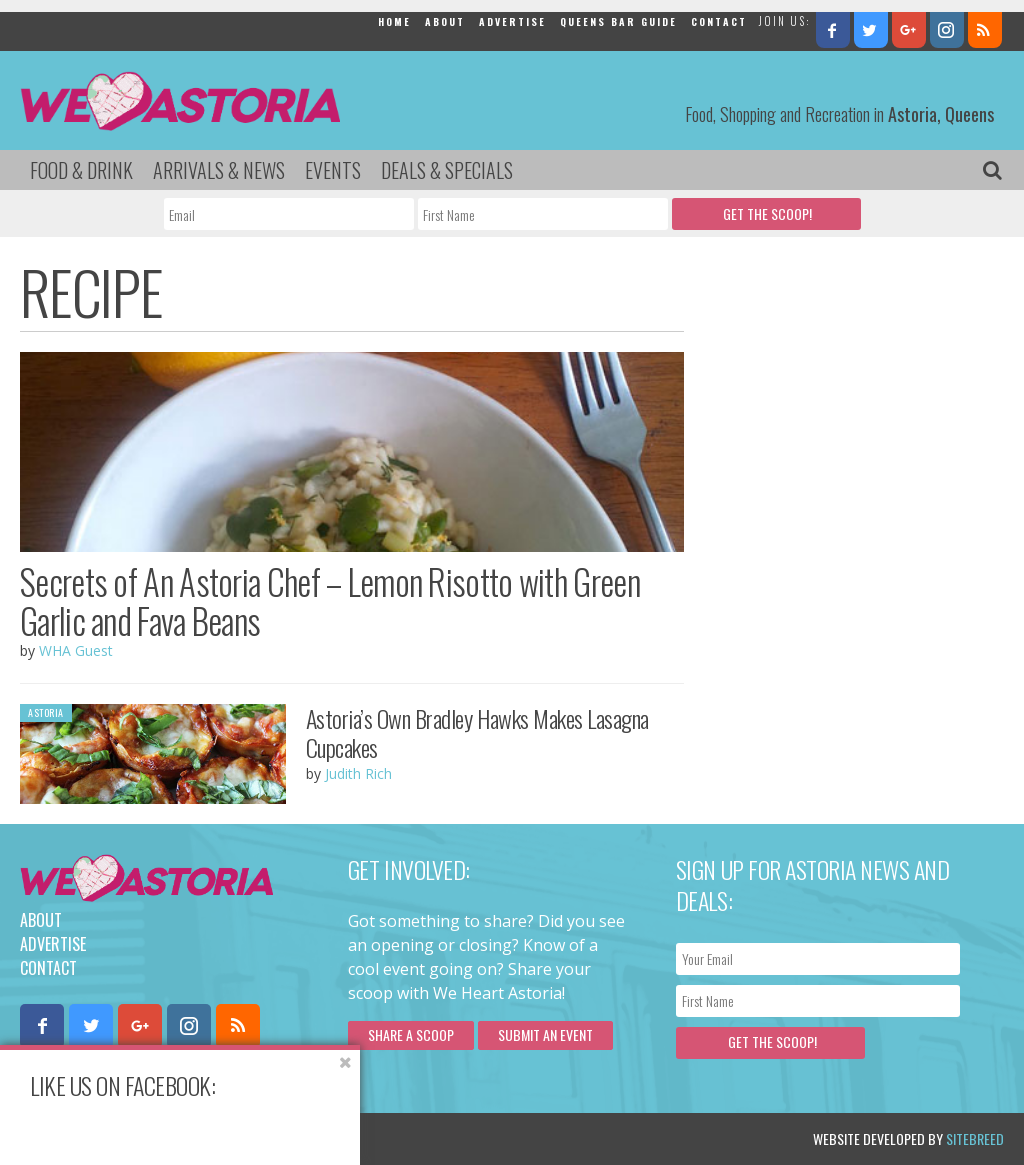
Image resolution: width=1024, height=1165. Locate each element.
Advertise (512, 21)
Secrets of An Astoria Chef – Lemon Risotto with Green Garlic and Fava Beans (330, 600)
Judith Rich (358, 773)
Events (333, 170)
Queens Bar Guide (618, 21)
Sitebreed (975, 1138)
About (445, 21)
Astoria (46, 712)
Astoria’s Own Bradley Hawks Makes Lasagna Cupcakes (477, 732)
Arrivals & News (219, 170)
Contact (719, 21)
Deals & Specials (447, 170)
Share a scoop (411, 1034)
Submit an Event (545, 1034)
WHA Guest (76, 650)
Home (394, 21)
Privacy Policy (222, 1138)
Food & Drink (81, 170)
